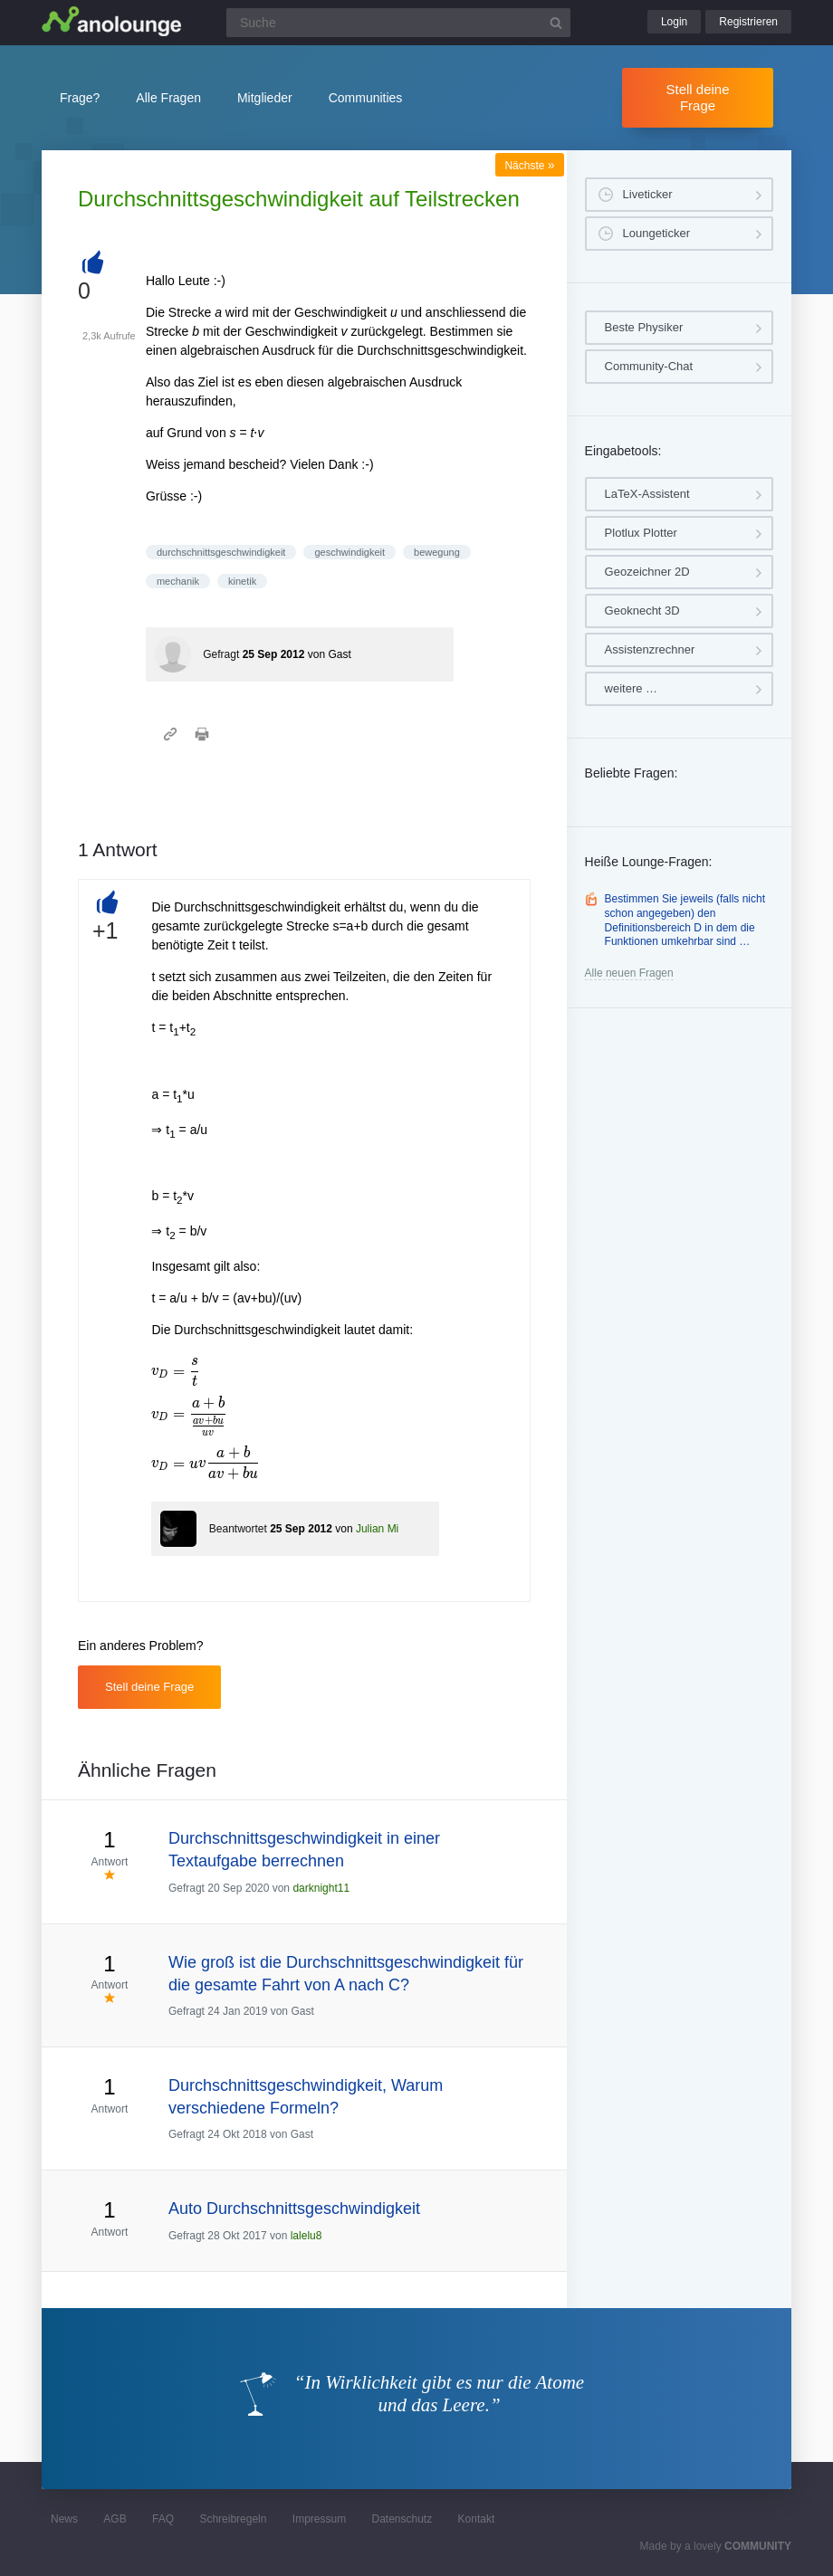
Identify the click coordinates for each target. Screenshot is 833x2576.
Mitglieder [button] (264, 98)
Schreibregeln (232, 2519)
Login (674, 21)
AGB (114, 2519)
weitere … (631, 688)
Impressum (319, 2519)
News (64, 2519)
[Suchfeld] (398, 22)
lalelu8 (306, 2235)
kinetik (242, 581)
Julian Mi (377, 1528)
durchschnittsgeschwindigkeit (221, 552)
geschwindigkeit (349, 552)
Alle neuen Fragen (629, 973)
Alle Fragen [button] (168, 98)
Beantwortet (238, 1528)
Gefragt (221, 654)
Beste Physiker (644, 327)
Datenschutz (401, 2519)
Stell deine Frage (697, 97)
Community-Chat (649, 366)
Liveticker (648, 194)
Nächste (529, 165)
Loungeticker (656, 233)
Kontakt (476, 2519)
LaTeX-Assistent (647, 494)
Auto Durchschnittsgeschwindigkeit (294, 2208)
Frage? (80, 98)
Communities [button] (366, 98)
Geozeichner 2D (647, 571)
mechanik (178, 581)
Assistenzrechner (650, 649)
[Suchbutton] (555, 22)
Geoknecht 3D (642, 610)
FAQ (163, 2519)
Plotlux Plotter (641, 532)
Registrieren (748, 21)
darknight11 (320, 1888)
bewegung (437, 552)
